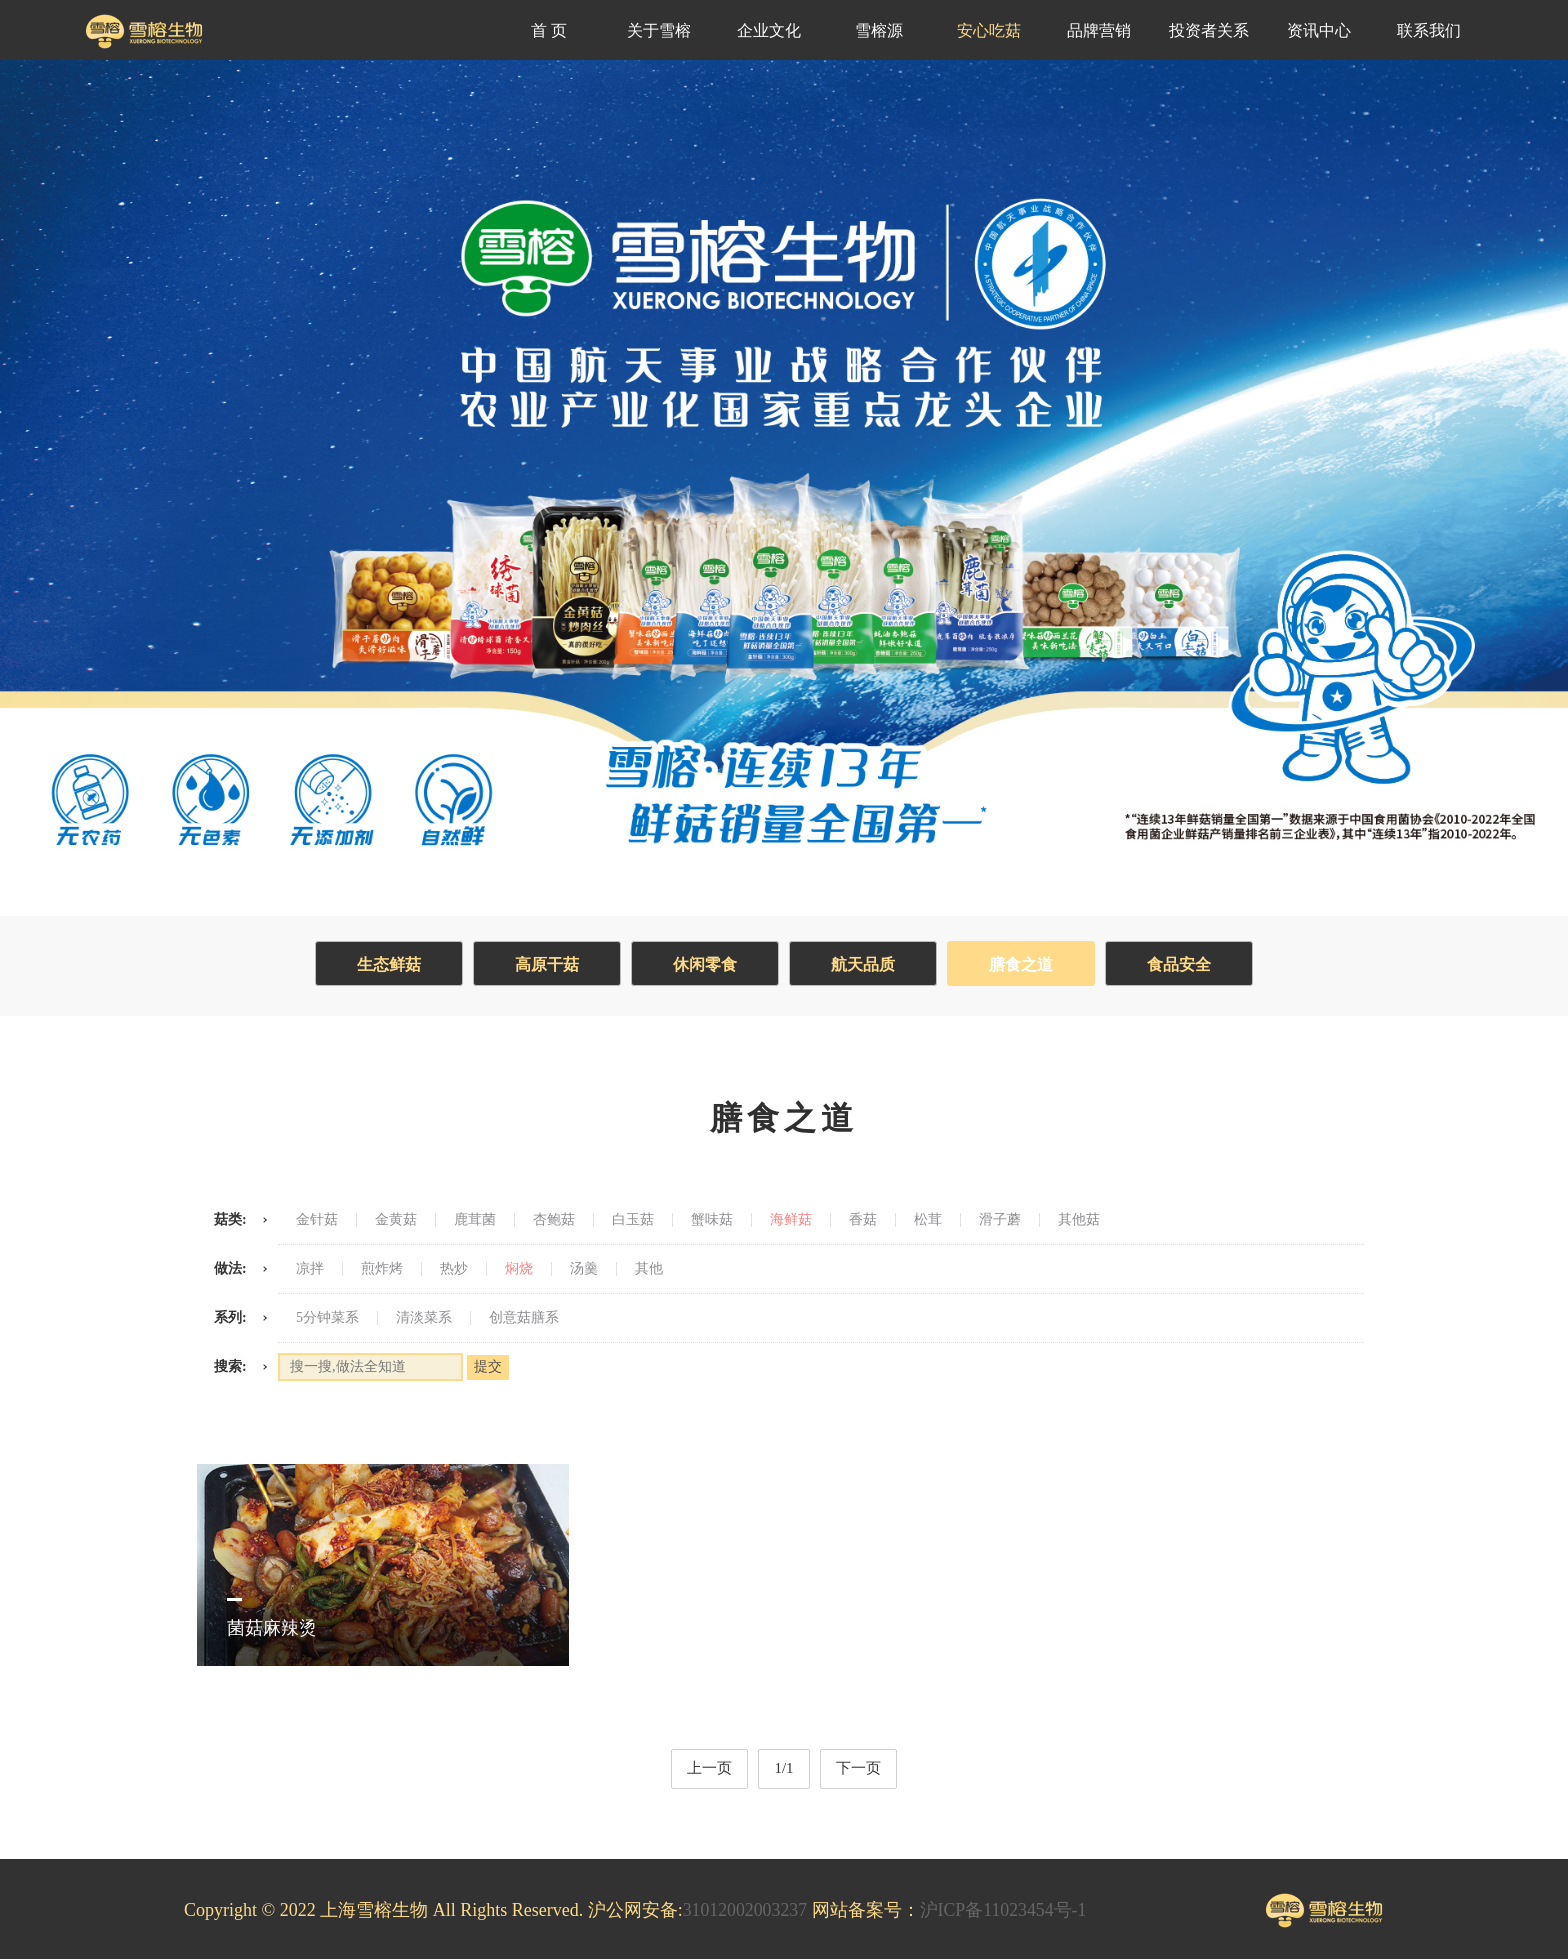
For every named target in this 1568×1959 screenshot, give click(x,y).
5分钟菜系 (327, 1318)
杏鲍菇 (554, 1220)
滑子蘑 (1000, 1220)
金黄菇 (396, 1220)
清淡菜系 (424, 1318)
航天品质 (864, 964)
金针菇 (317, 1220)
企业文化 (769, 30)
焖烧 (519, 1269)
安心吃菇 (989, 30)
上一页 (709, 1768)
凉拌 (310, 1269)
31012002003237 (746, 1910)
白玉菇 (633, 1220)
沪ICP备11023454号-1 (1005, 1910)
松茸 (928, 1220)
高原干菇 (544, 964)
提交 (488, 1366)
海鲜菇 (791, 1220)
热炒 (454, 1269)
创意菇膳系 (524, 1318)
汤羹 (584, 1269)
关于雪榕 (659, 30)
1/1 (783, 1768)
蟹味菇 (712, 1220)
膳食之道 (1024, 964)
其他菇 (1079, 1220)
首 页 (549, 30)
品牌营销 (1099, 30)
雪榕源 (879, 30)
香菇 (863, 1220)
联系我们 (1429, 30)
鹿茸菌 (475, 1220)
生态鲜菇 (384, 964)
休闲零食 (704, 964)
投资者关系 (1209, 30)
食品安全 (1184, 964)
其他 (649, 1269)
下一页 (858, 1768)
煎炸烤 (382, 1269)
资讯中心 (1319, 30)
